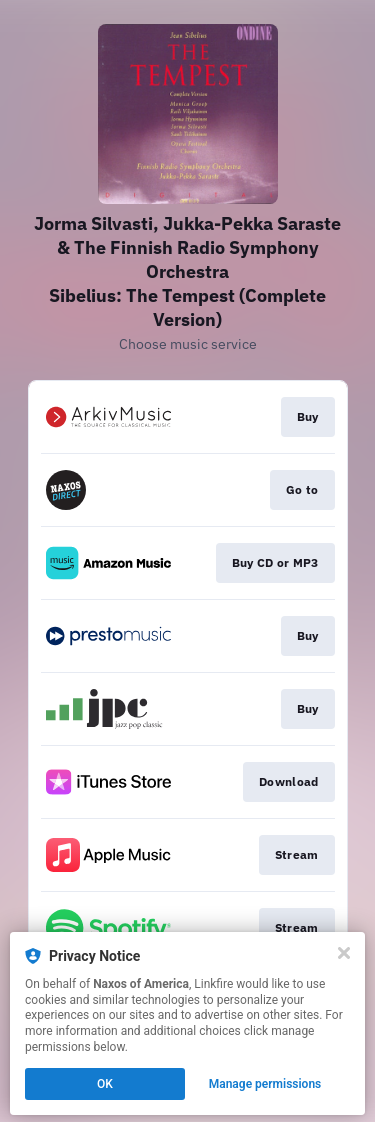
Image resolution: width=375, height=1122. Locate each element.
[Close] (344, 953)
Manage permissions (265, 1084)
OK (105, 1084)
